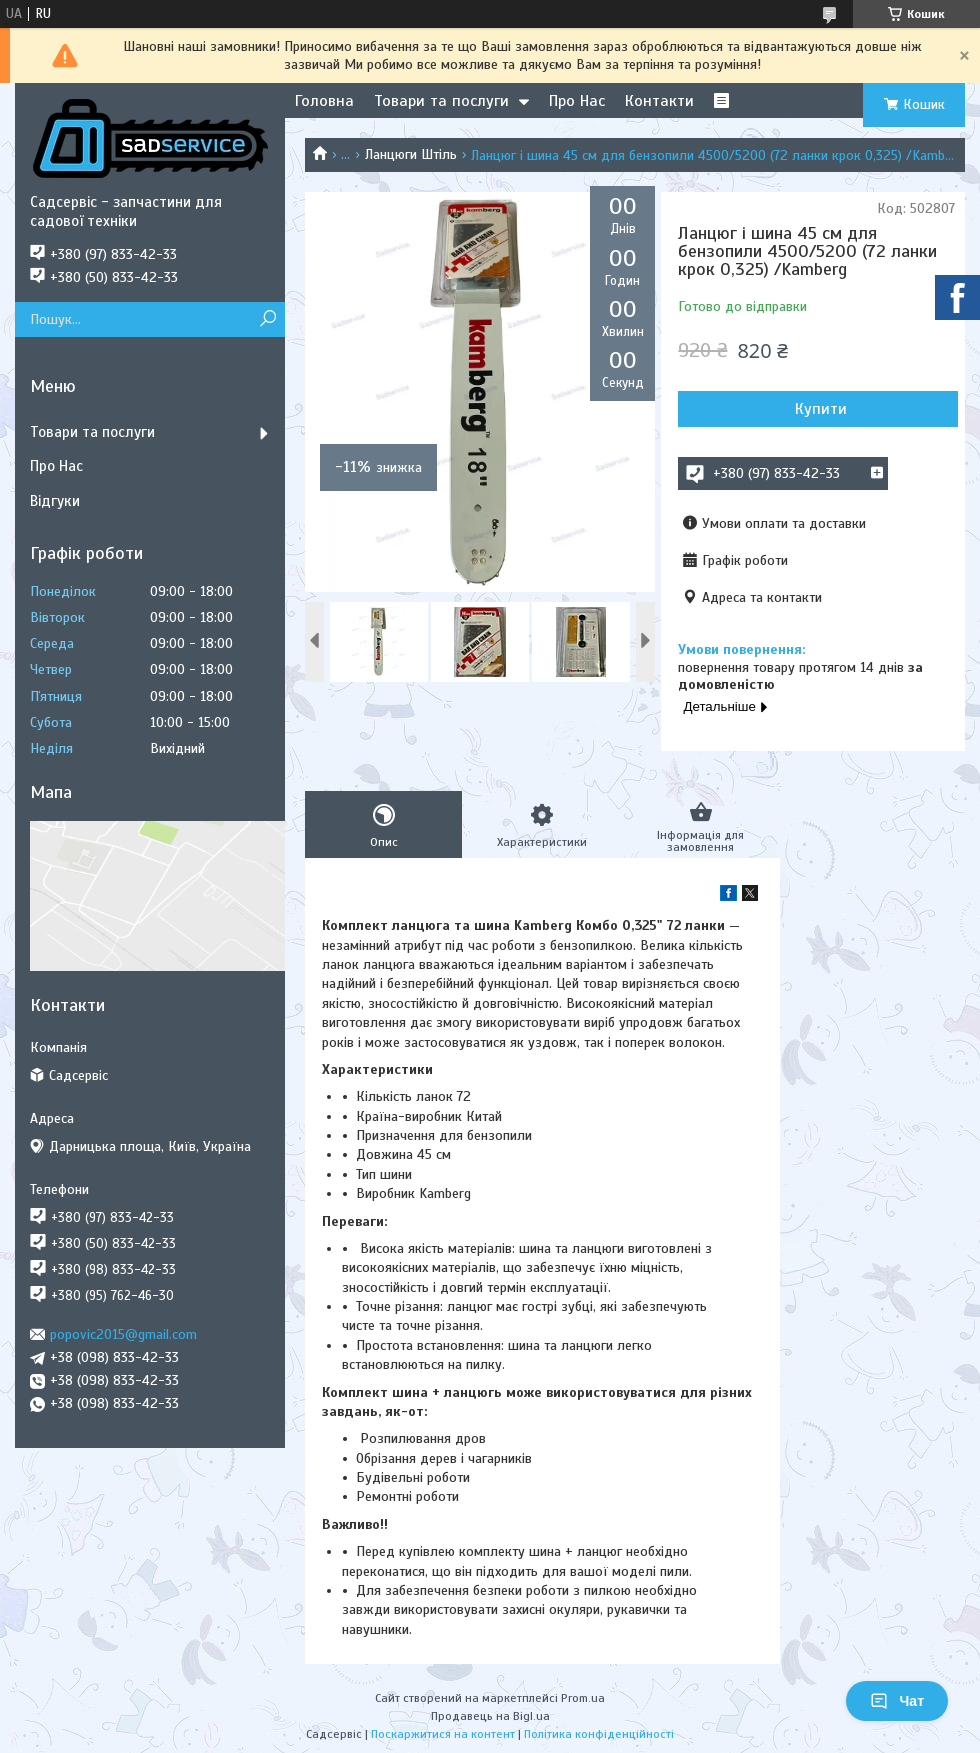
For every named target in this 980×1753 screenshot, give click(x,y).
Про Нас (577, 101)
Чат (897, 1701)
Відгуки (55, 501)
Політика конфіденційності (599, 1734)
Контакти (659, 101)
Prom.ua (583, 1698)
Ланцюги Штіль (411, 154)
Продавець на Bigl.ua (490, 1716)
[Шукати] (267, 319)
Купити (821, 409)
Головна (324, 101)
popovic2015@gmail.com (123, 1334)
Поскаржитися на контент (443, 1734)
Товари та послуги (441, 101)
